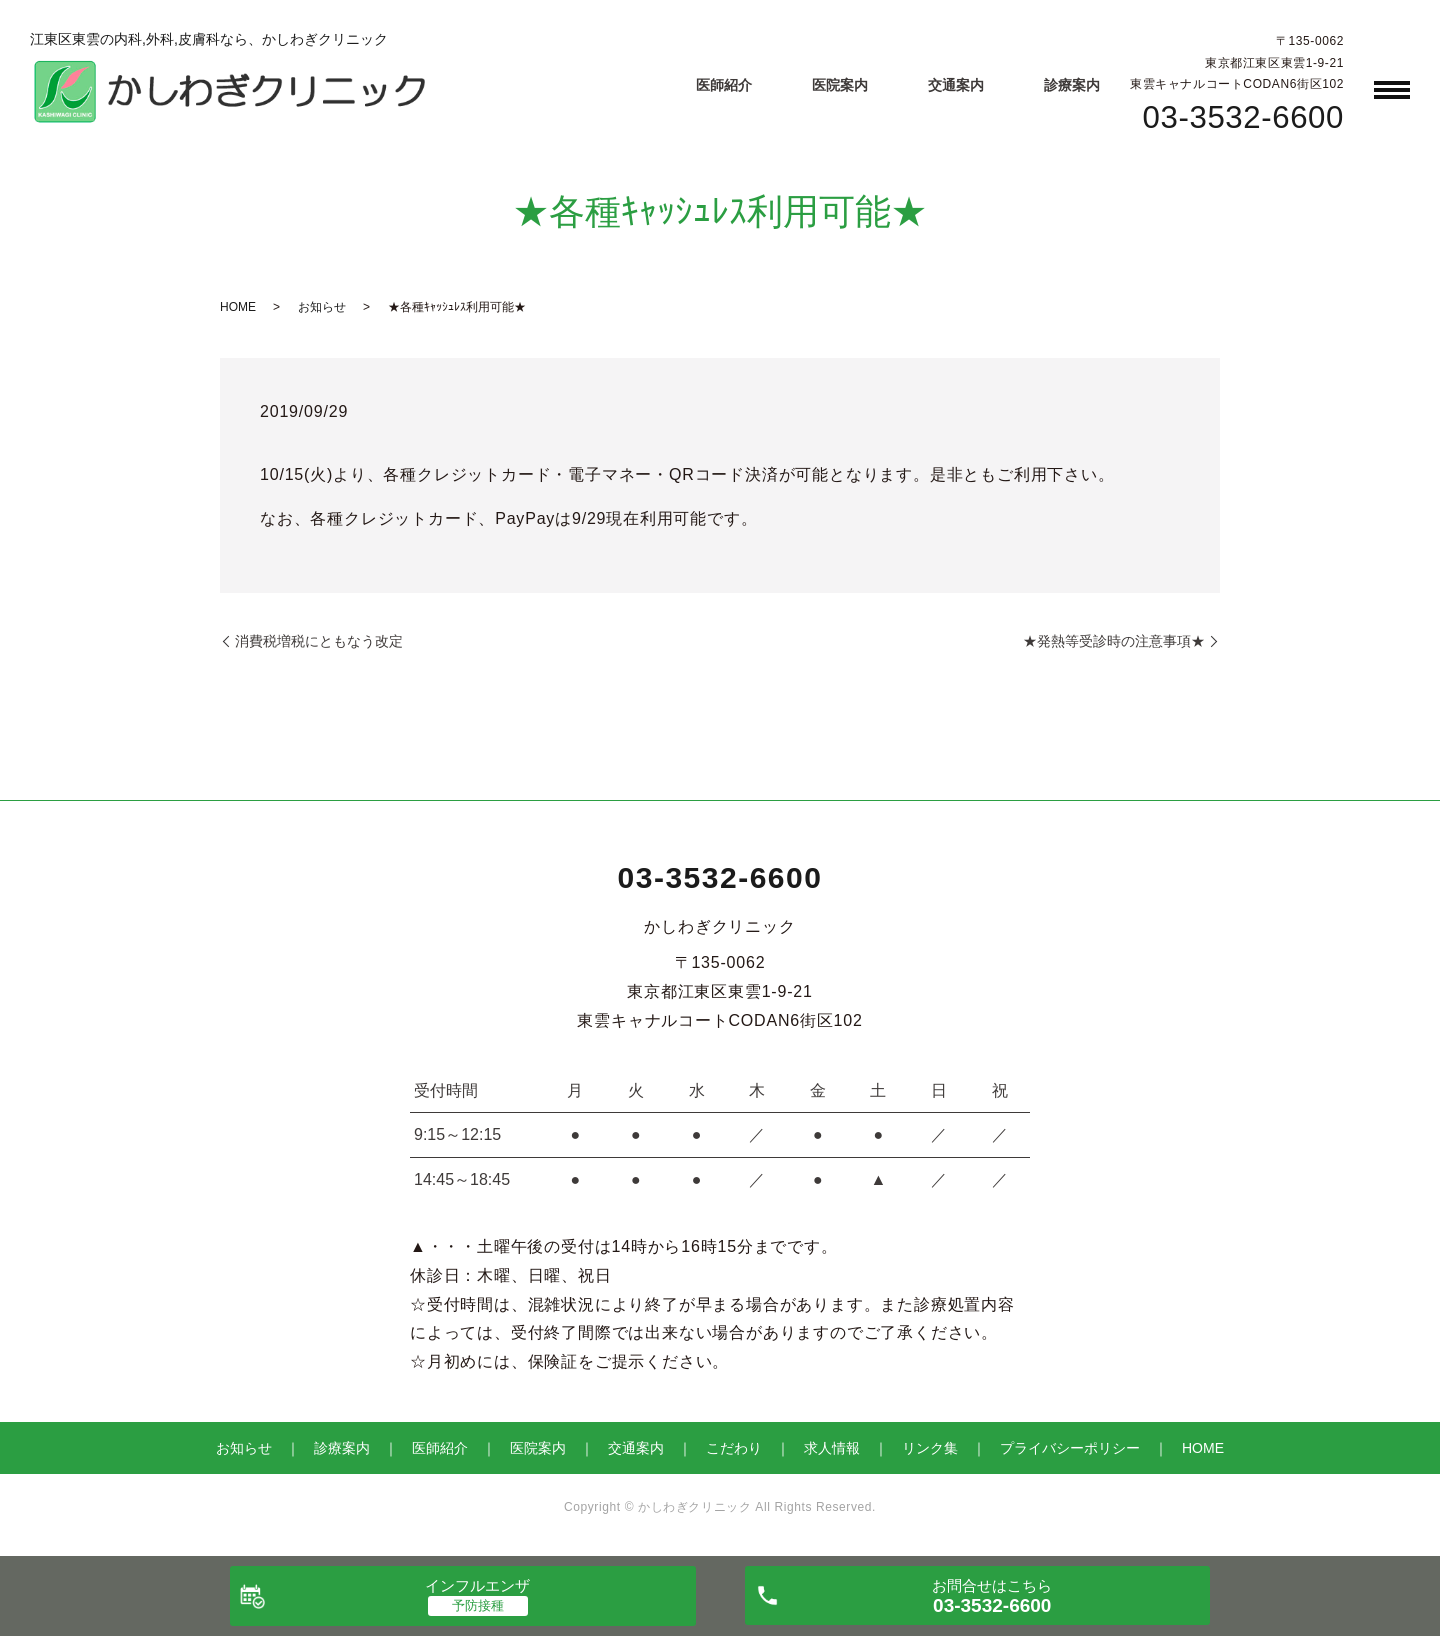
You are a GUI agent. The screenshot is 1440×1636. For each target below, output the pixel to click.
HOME (238, 307)
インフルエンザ (477, 1585)
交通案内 (956, 85)
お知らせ (322, 307)
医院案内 (840, 85)
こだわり (734, 1448)
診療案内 (1072, 85)
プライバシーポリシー (1070, 1448)
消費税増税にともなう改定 (319, 641)
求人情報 (832, 1448)
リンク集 (930, 1448)
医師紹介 (724, 85)
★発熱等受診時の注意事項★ (1114, 641)
